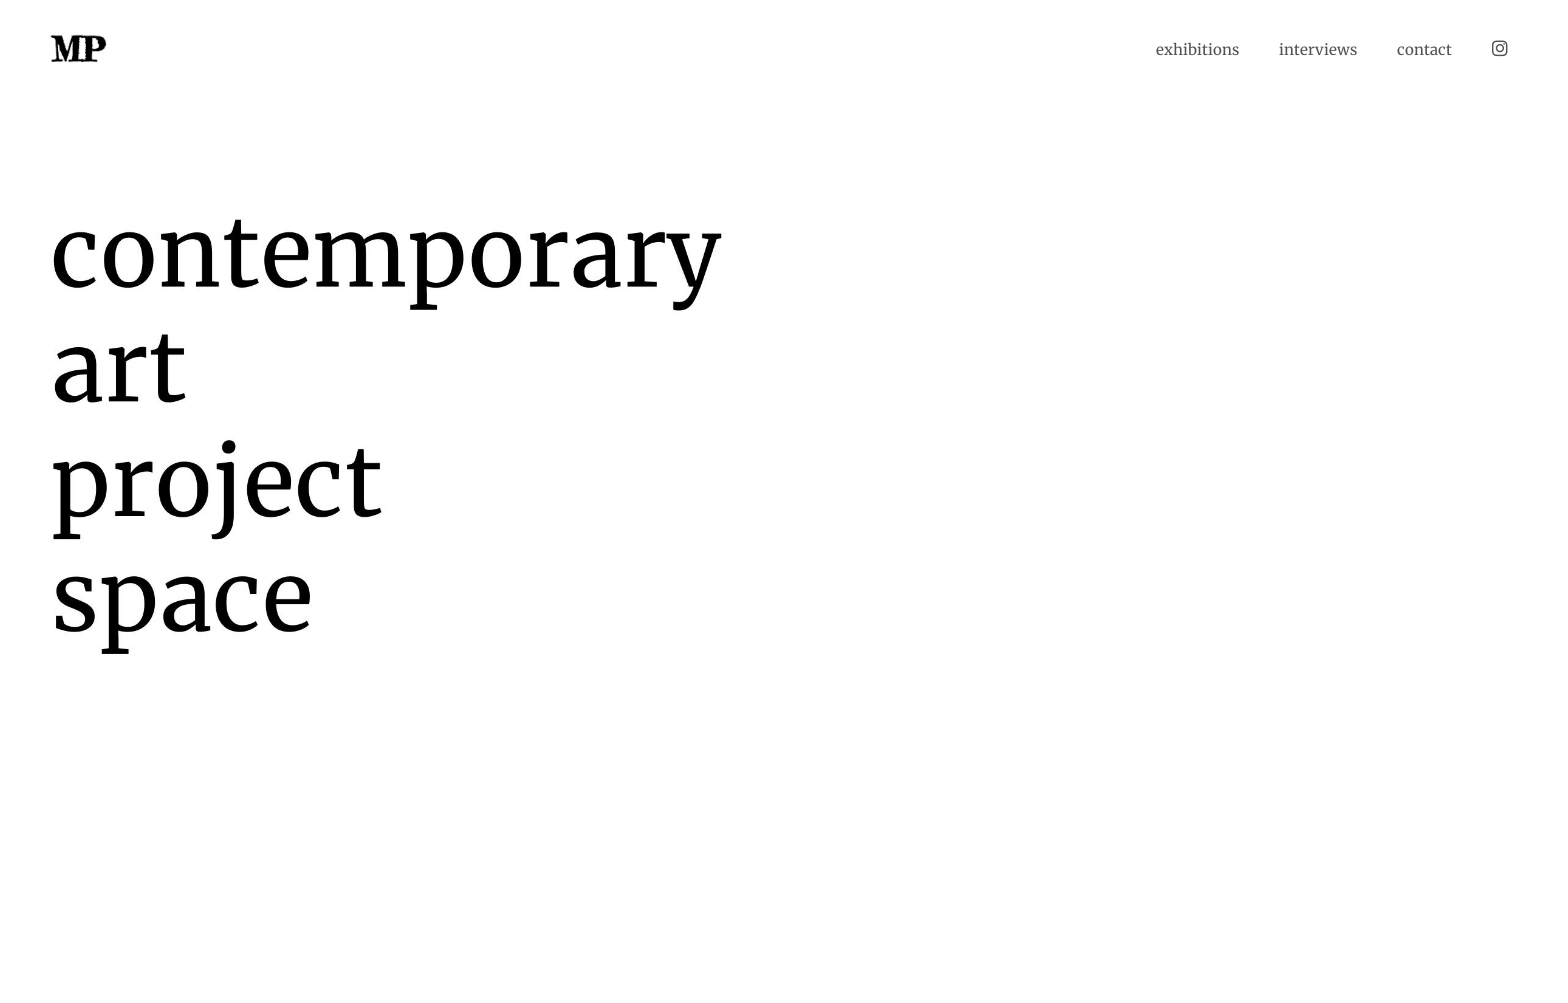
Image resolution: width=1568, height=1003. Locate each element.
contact (1424, 49)
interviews (1318, 49)
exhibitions (1197, 49)
